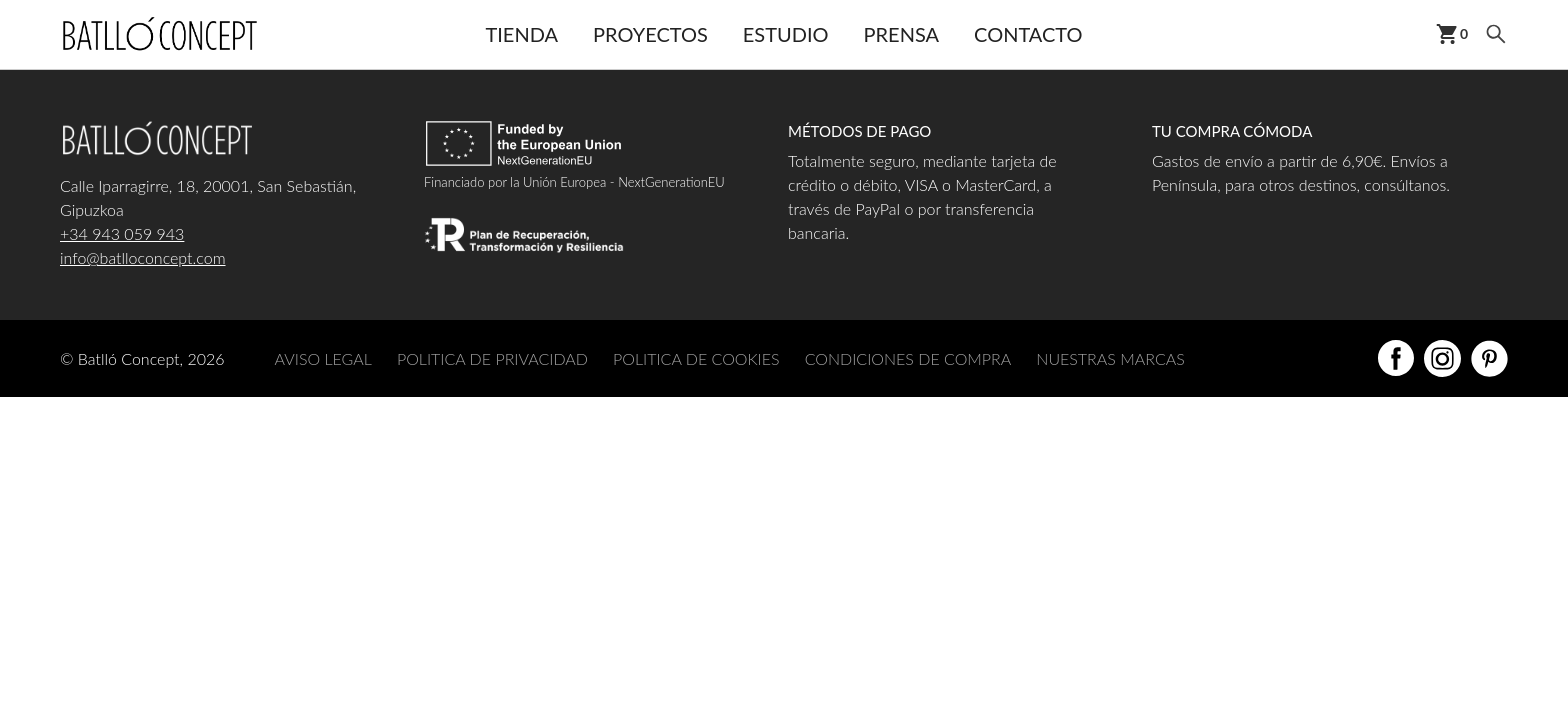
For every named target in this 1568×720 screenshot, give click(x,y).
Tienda (521, 34)
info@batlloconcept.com (143, 257)
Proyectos (650, 34)
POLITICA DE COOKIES (696, 358)
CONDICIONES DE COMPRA (908, 358)
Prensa (902, 34)
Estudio (786, 34)
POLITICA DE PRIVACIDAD (492, 358)
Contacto (1028, 34)
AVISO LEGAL (323, 358)
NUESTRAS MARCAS (1110, 358)
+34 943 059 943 (122, 233)
